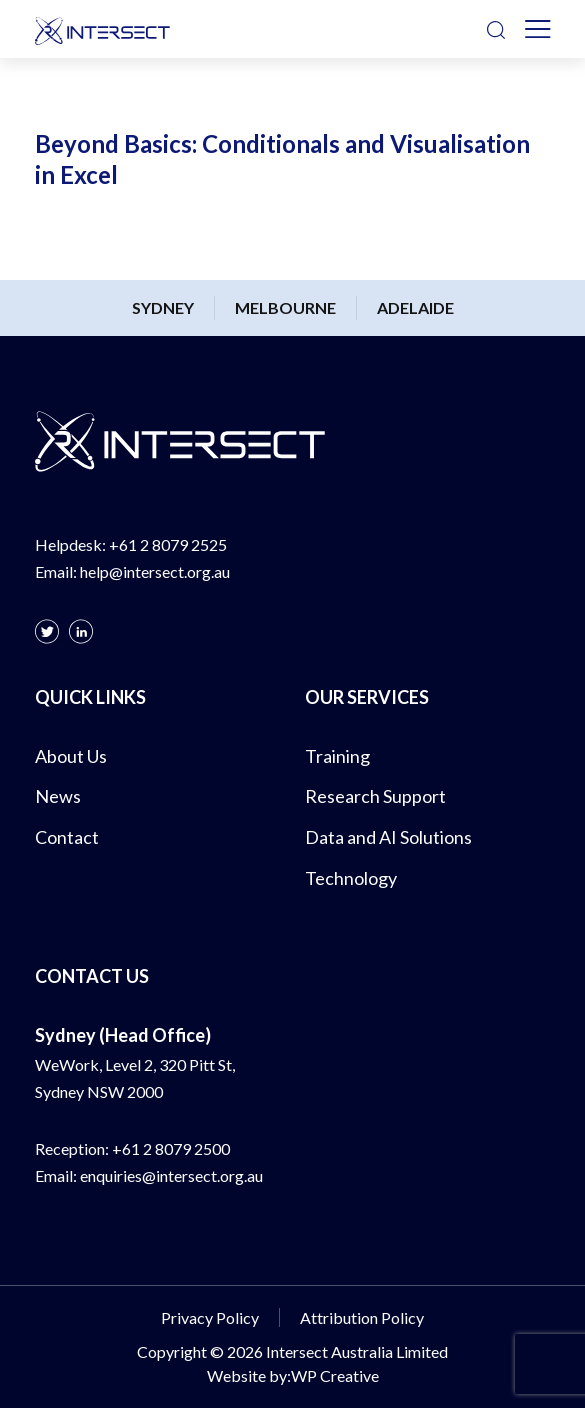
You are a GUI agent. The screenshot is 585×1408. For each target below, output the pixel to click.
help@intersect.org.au (155, 571)
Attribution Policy (362, 1317)
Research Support (375, 796)
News (58, 796)
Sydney (163, 307)
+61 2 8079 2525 (168, 544)
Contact (67, 837)
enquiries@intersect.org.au (171, 1175)
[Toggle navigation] (538, 29)
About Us (71, 756)
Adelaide (415, 307)
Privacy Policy (210, 1317)
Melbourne (285, 307)
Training (337, 756)
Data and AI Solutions (388, 837)
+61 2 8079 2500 (171, 1148)
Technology (351, 878)
